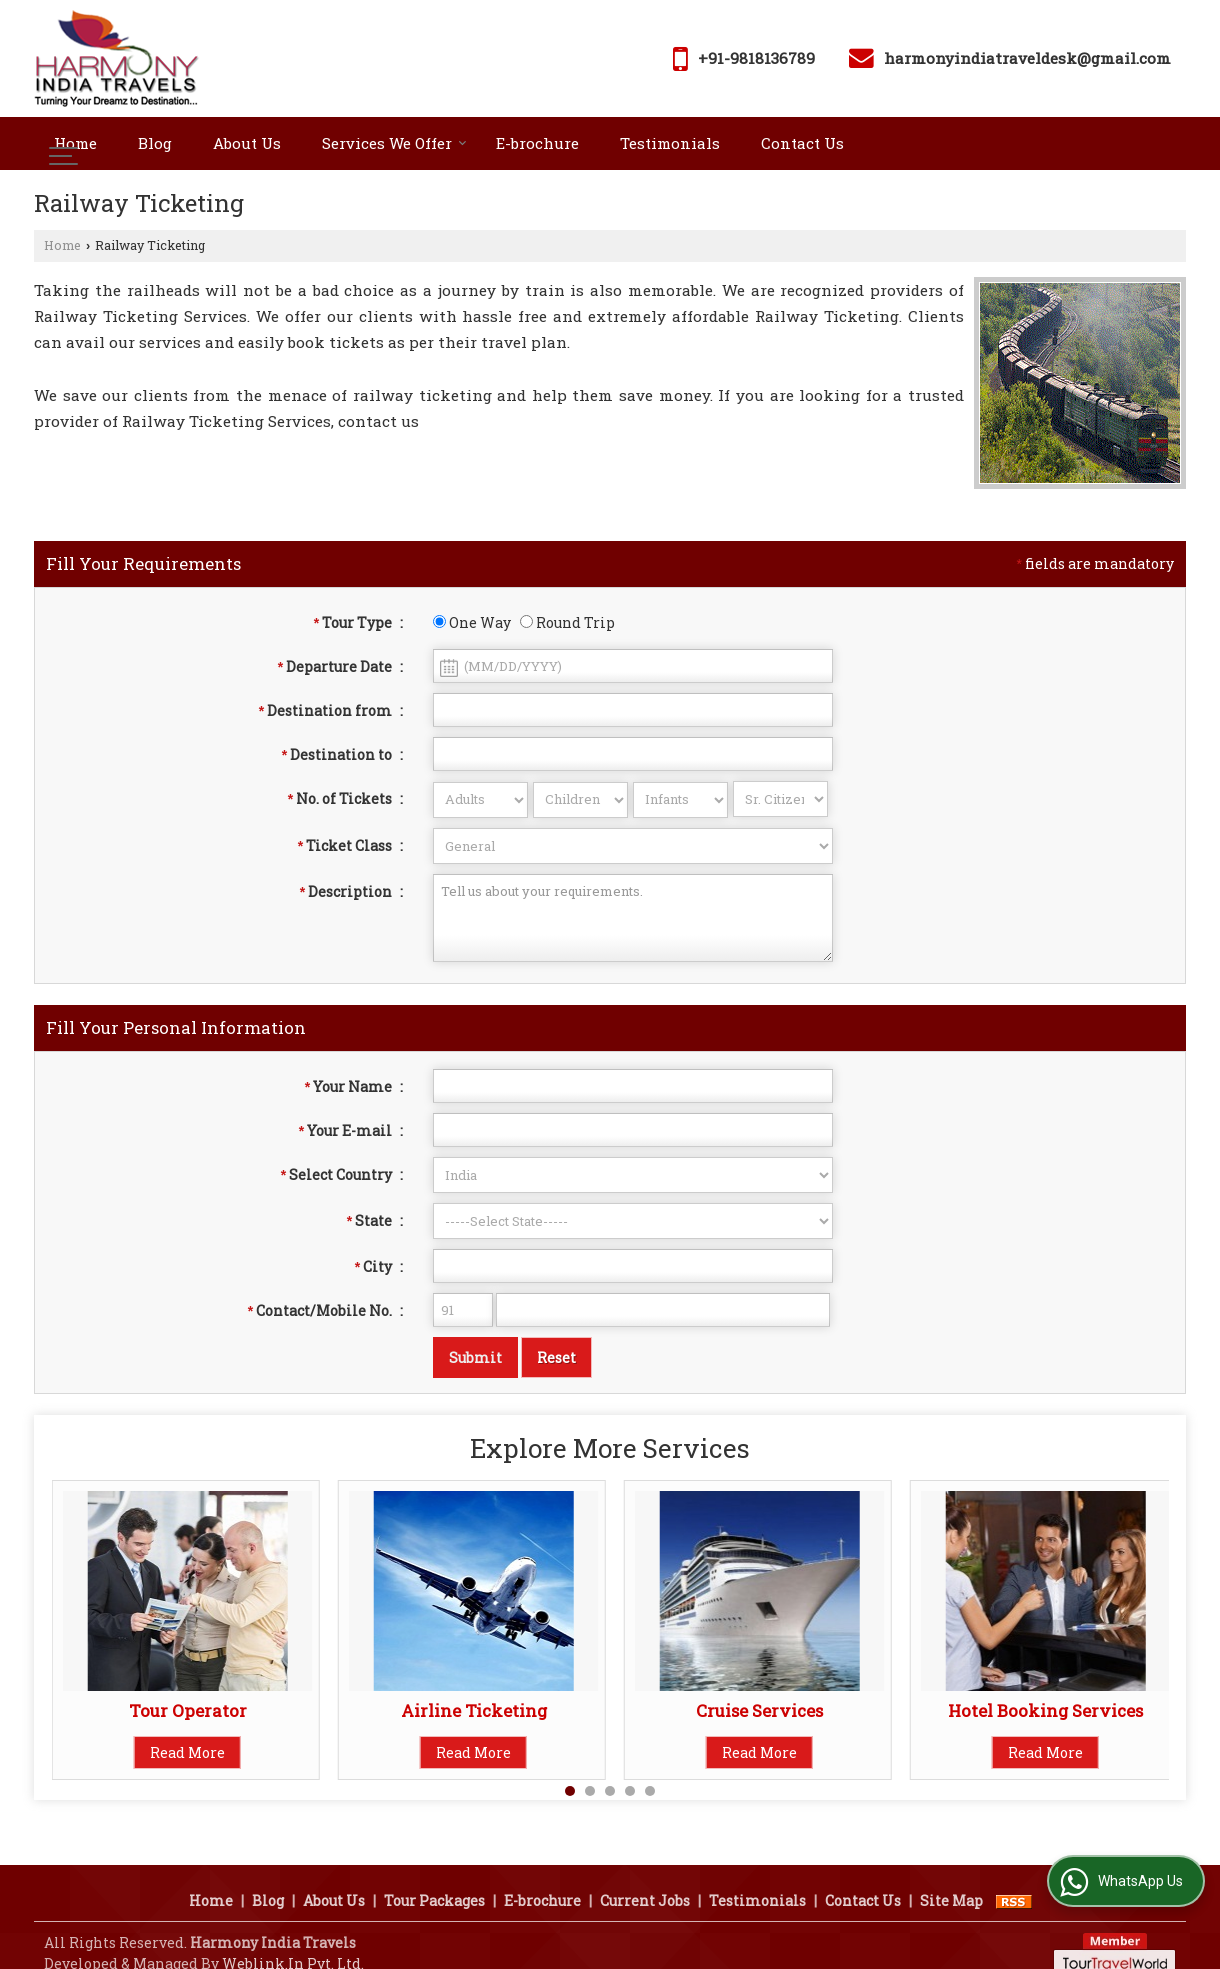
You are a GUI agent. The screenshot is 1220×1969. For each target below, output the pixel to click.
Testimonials (670, 143)
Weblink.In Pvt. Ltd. (293, 1940)
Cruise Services (759, 1710)
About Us (247, 143)
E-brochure (537, 143)
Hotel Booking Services (1045, 1710)
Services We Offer (394, 143)
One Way (472, 622)
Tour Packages (434, 1877)
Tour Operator (188, 1710)
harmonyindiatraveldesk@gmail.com (1027, 58)
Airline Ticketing (474, 1710)
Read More (187, 1752)
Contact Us (802, 143)
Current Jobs (645, 1877)
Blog (155, 143)
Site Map (951, 1877)
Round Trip (567, 622)
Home (75, 143)
